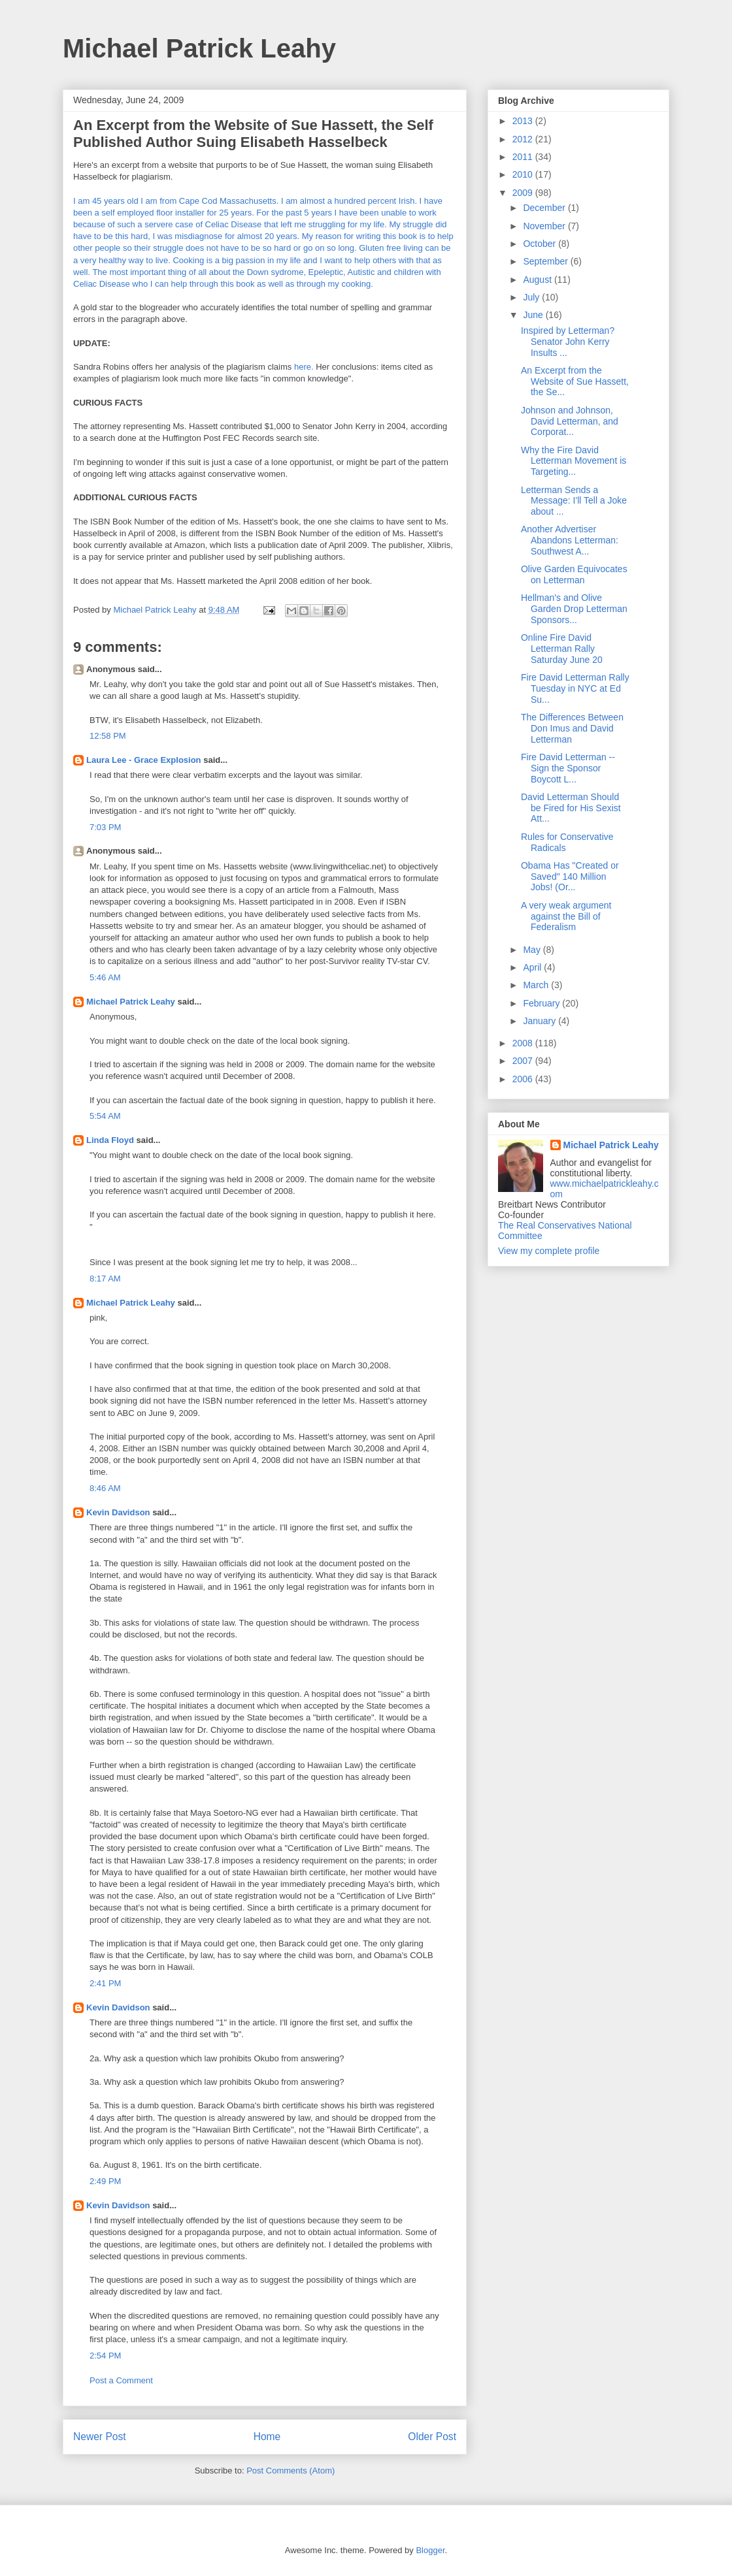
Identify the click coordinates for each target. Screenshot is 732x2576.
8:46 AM (105, 1488)
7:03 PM (105, 827)
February (542, 1003)
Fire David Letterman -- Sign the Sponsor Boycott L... (568, 768)
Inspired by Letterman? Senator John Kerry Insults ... (567, 341)
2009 (523, 192)
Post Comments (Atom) (290, 2470)
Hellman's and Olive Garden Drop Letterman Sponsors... (574, 608)
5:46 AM (105, 977)
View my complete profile (548, 1251)
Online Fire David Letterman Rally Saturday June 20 (562, 648)
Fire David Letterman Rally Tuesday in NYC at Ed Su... (575, 688)
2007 (523, 1060)
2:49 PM (105, 2181)
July (532, 297)
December (545, 207)
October (540, 243)
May (532, 949)
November (545, 226)
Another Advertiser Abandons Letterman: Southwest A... (569, 540)
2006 (523, 1079)
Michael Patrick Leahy (199, 48)
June (534, 315)
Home (267, 2436)
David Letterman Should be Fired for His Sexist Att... (571, 808)
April (533, 967)
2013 (523, 121)
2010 (523, 174)
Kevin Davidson (118, 1512)
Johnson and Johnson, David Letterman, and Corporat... (569, 421)
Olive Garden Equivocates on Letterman (574, 574)
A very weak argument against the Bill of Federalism (566, 916)
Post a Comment (121, 2380)
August (538, 279)
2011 (523, 157)
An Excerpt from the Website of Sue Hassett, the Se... (575, 381)
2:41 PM (105, 1983)
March (537, 985)
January (540, 1021)
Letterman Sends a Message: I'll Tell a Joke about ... (574, 501)
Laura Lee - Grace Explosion (143, 760)
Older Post (432, 2436)
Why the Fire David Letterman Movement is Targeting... (573, 461)
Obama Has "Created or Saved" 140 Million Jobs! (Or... (570, 876)
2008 (523, 1043)
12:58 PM (108, 736)
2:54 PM (105, 2355)
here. (304, 367)
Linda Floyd (110, 1140)
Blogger (430, 2550)
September (546, 261)
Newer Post (99, 2436)
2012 (523, 139)
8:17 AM (105, 1278)
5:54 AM (105, 1116)
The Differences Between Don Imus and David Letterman (572, 728)
